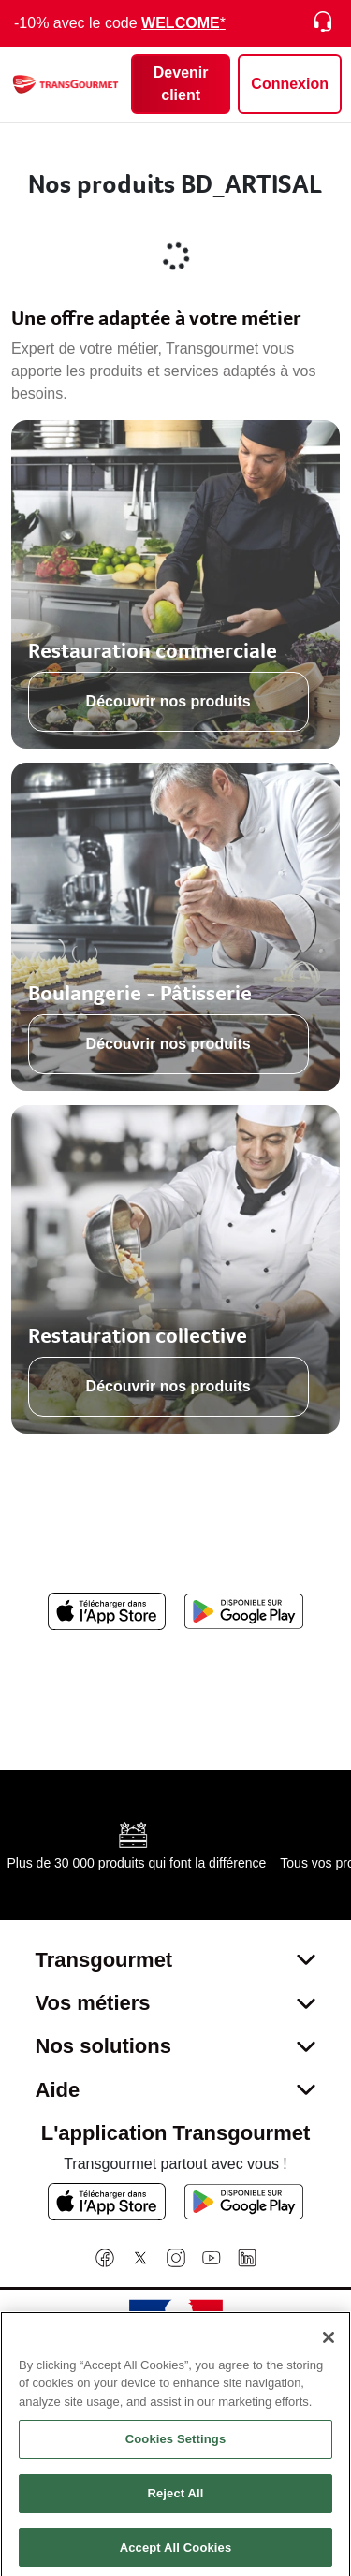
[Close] (328, 2343)
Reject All (175, 2500)
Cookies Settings (176, 2445)
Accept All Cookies (176, 2553)
